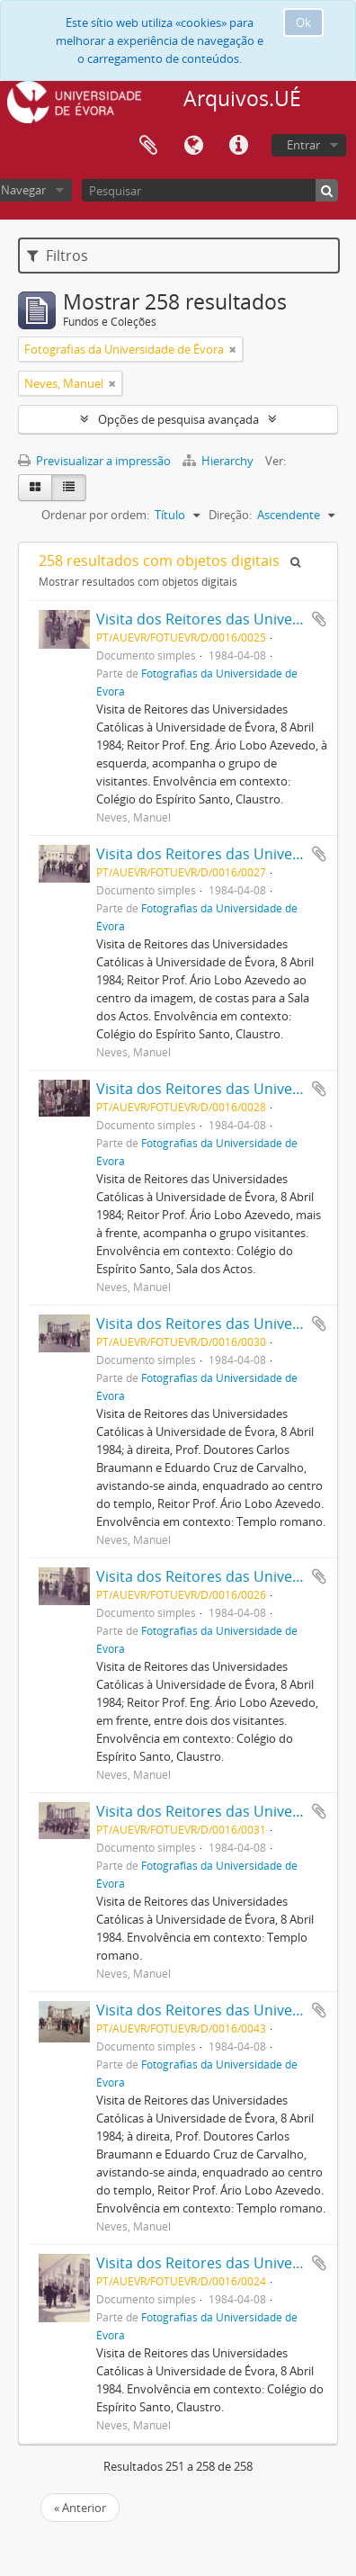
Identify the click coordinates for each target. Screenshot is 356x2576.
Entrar (303, 145)
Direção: (230, 515)
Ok (303, 22)
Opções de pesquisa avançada (178, 419)
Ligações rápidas (238, 145)
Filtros (57, 255)
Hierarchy (219, 461)
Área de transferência (148, 145)
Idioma (193, 145)
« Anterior (80, 2508)
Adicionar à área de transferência (319, 619)
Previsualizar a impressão (94, 461)
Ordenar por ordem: (95, 515)
